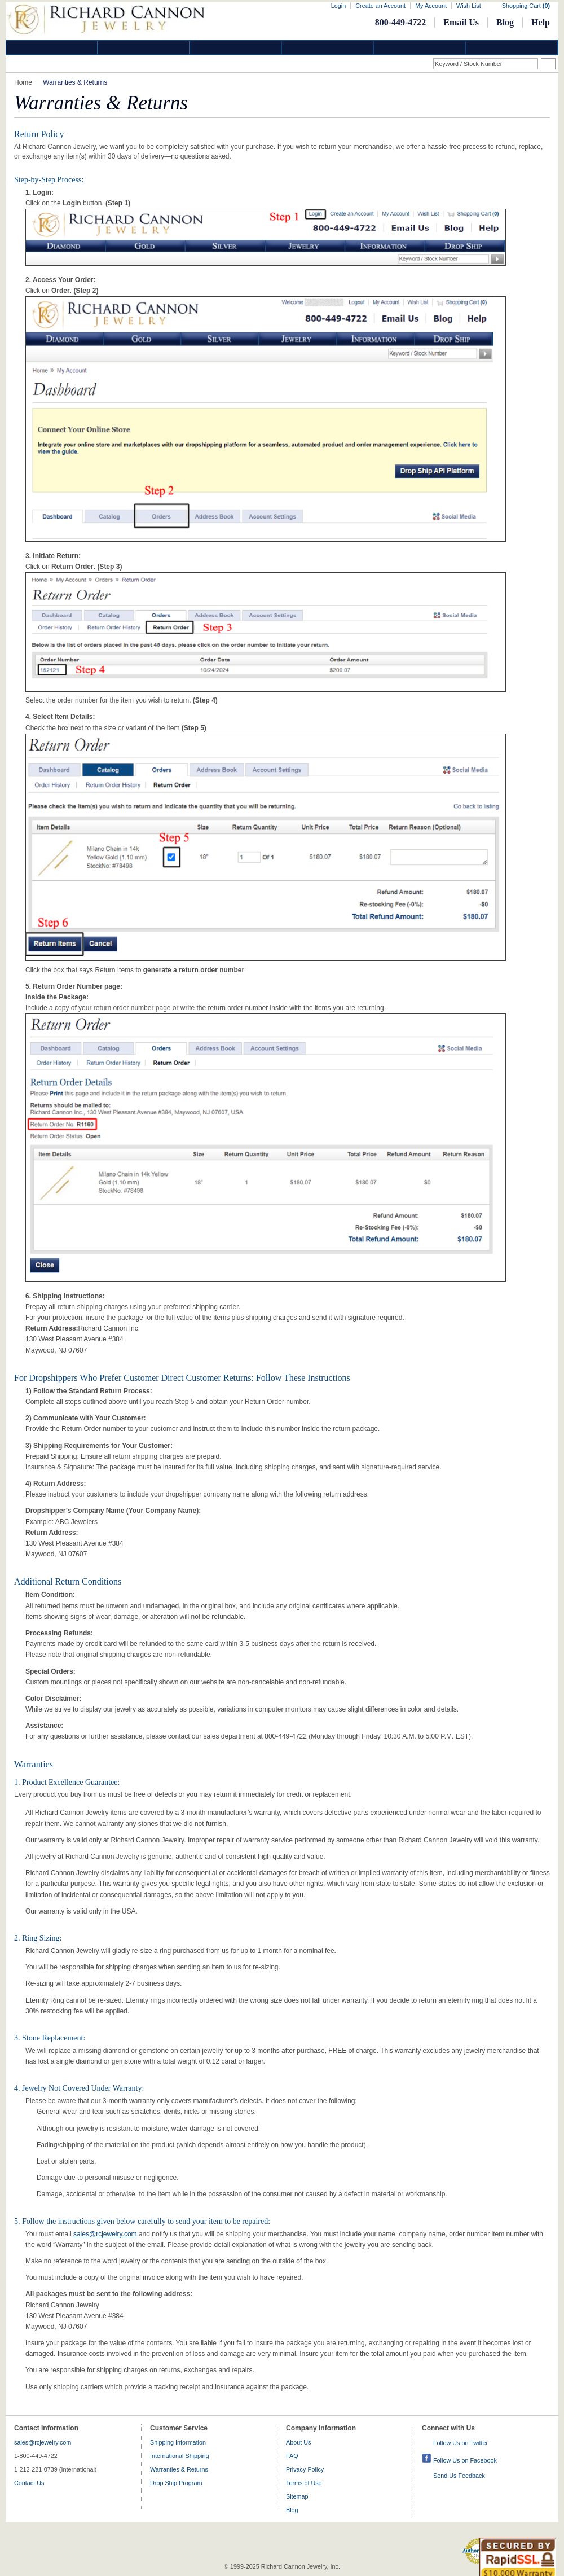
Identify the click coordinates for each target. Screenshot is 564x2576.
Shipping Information (178, 2442)
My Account (431, 5)
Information (419, 48)
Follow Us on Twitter (460, 2442)
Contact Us (29, 2483)
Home (23, 82)
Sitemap (297, 2496)
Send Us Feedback (459, 2475)
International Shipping (179, 2455)
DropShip (511, 48)
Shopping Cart (526, 5)
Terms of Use (304, 2483)
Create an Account (380, 5)
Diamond (52, 48)
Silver (235, 48)
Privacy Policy (305, 2469)
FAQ (292, 2455)
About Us (298, 2442)
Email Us (461, 22)
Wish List (468, 5)
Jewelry (327, 48)
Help (540, 22)
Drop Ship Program (176, 2483)
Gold (144, 48)
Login (338, 5)
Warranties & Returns (179, 2469)
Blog (505, 22)
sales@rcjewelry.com (105, 2234)
